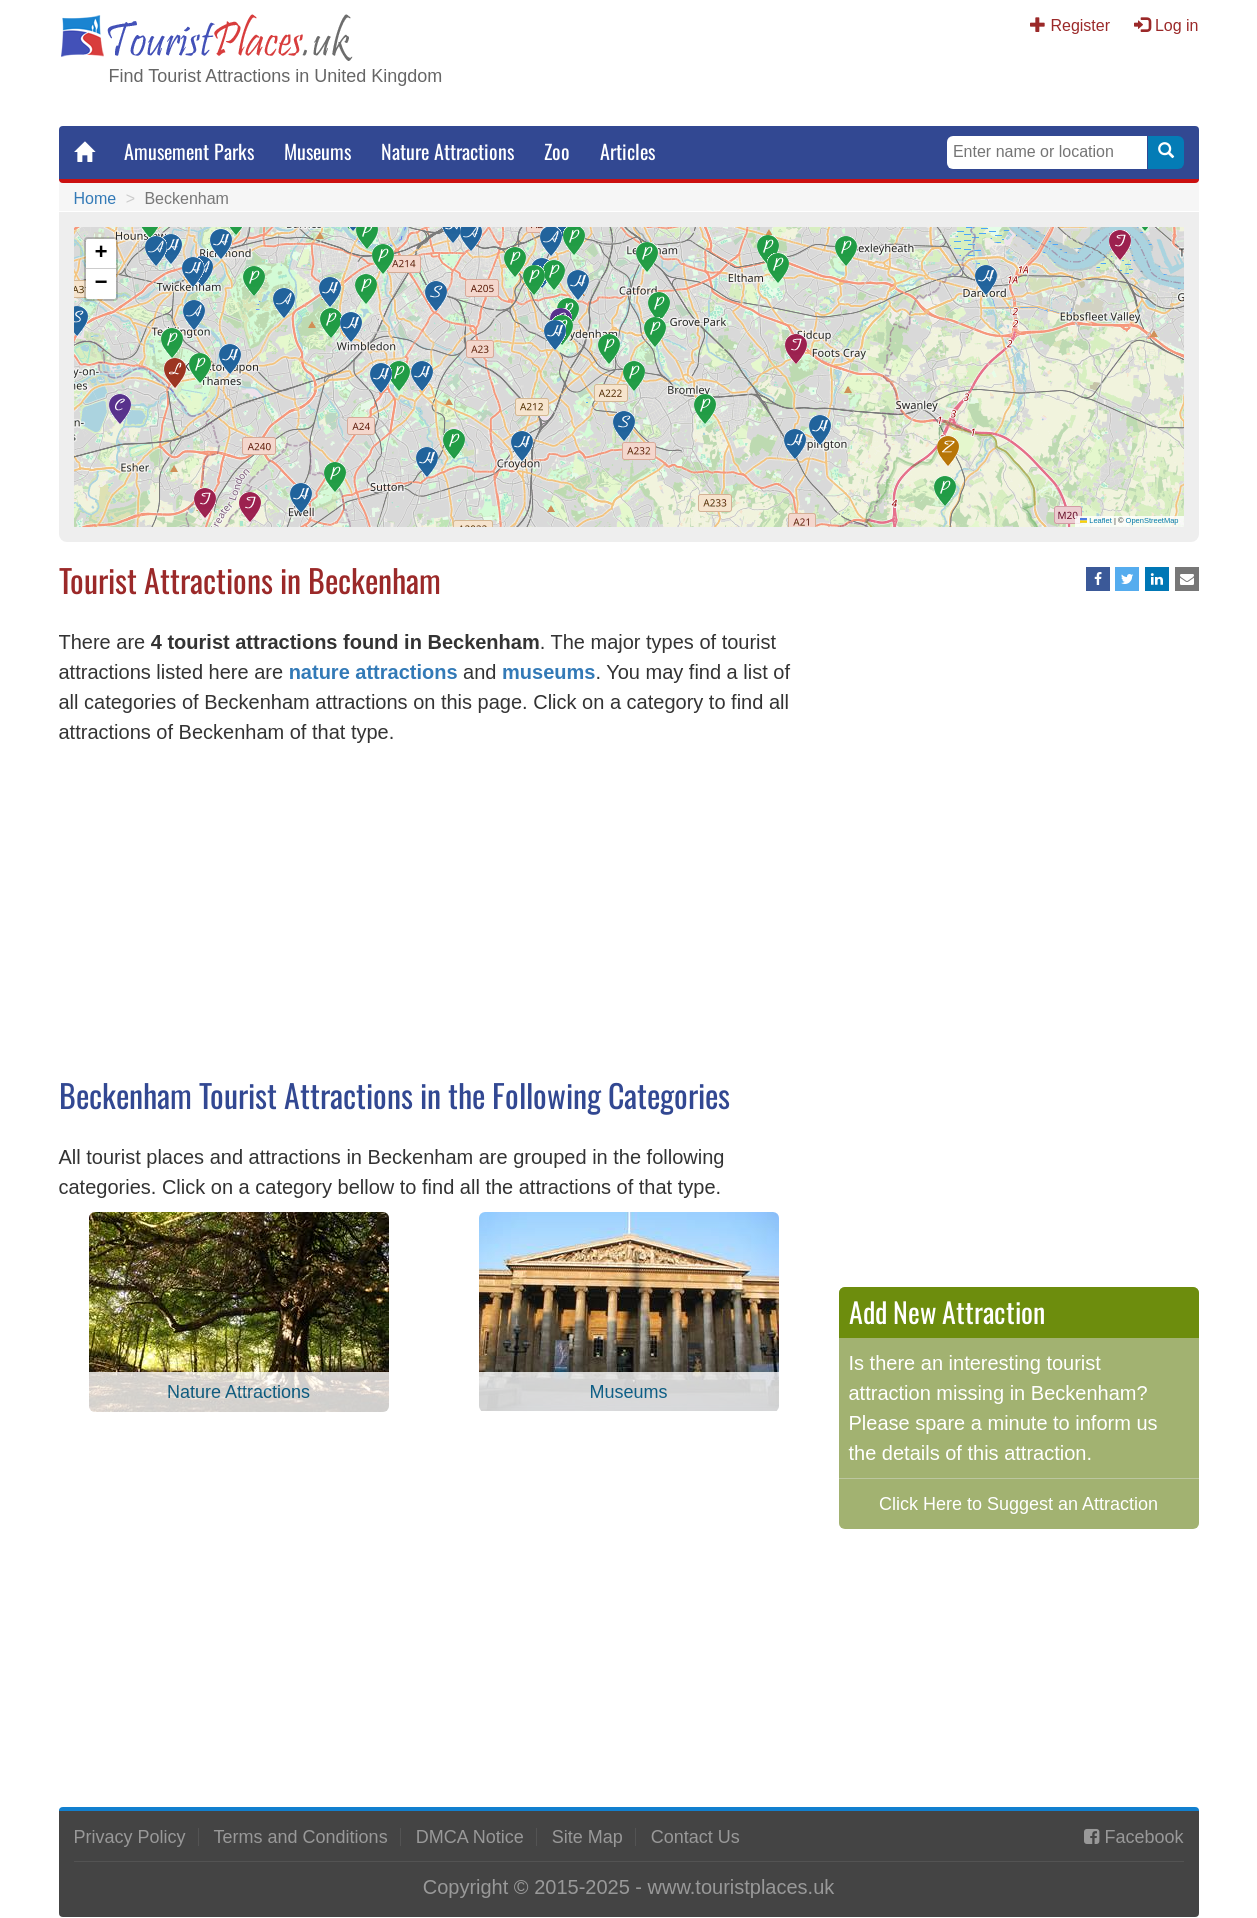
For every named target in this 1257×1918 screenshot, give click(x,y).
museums (548, 672)
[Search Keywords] (1047, 152)
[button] (778, 268)
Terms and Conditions (301, 1837)
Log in (1177, 25)
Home (95, 198)
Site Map (587, 1837)
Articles (627, 151)
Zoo (557, 151)
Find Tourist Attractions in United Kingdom (276, 76)
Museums (317, 151)
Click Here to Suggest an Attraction (1018, 1504)
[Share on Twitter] (1127, 579)
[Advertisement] (434, 917)
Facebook (1143, 1837)
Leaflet (1096, 520)
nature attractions (373, 672)
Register (1080, 25)
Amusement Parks (189, 151)
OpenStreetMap (1152, 520)
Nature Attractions (447, 151)
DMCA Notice (470, 1837)
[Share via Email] (1187, 579)
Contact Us (695, 1837)
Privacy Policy (130, 1837)
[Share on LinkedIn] (1157, 579)
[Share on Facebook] (1098, 579)
